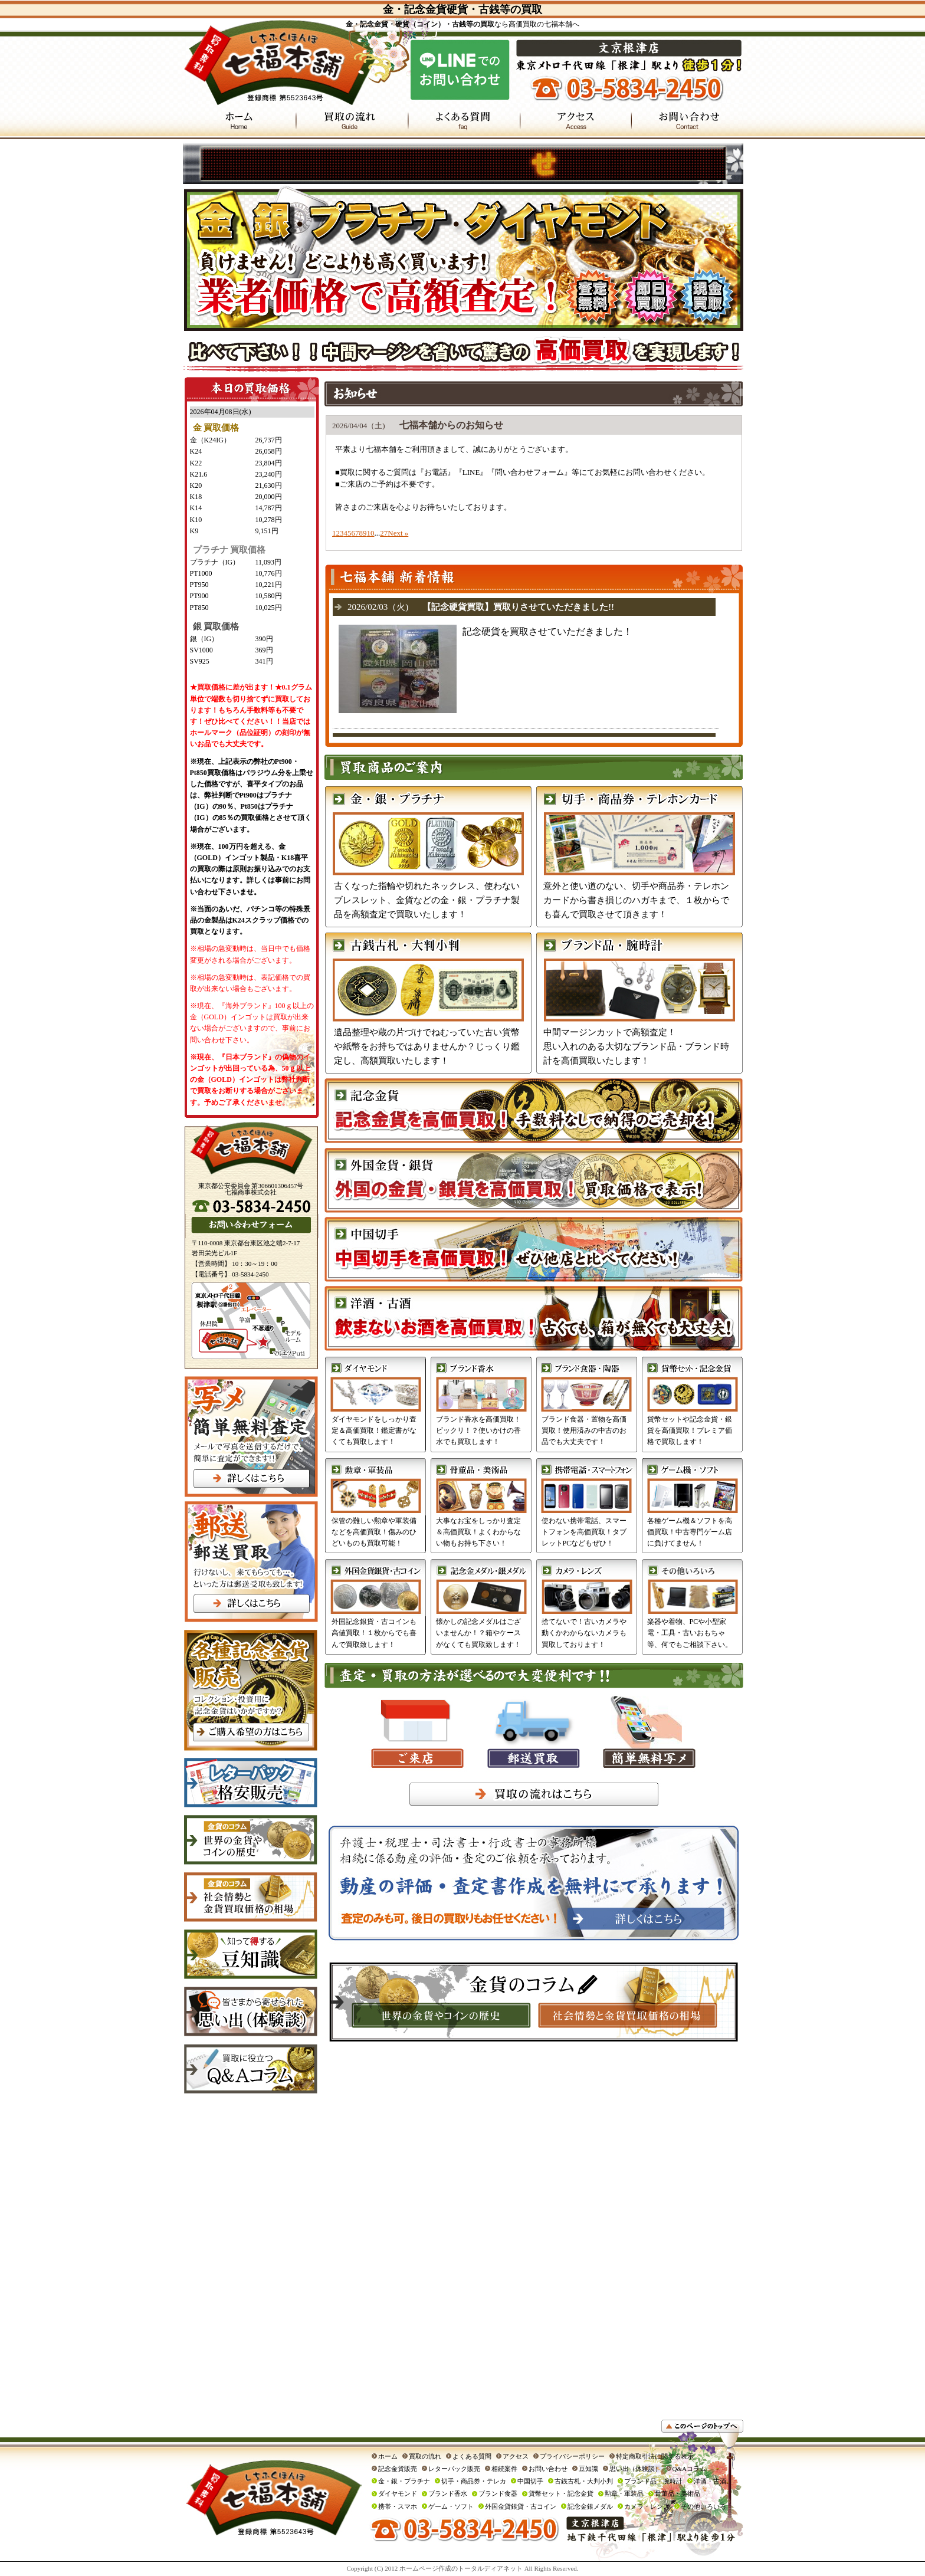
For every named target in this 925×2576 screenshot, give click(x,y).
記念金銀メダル (590, 2506)
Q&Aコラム (689, 2468)
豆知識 (588, 2468)
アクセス (516, 2456)
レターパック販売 (454, 2468)
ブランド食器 (497, 2493)
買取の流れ (425, 2456)
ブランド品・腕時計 (653, 2481)
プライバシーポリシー (572, 2456)
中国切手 (530, 2481)
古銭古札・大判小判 (584, 2481)
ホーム (388, 2456)
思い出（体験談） (635, 2468)
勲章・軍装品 (624, 2493)
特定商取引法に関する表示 (655, 2456)
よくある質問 (471, 2456)
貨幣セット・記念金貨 (561, 2493)
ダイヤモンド (397, 2493)
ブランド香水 (447, 2493)
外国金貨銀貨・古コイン (520, 2506)
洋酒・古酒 (710, 2481)
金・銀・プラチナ (404, 2481)
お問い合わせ (548, 2468)
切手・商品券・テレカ (473, 2481)
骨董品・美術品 (677, 2493)
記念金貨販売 (397, 2468)
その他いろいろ (703, 2506)
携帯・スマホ (397, 2506)
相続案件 (504, 2468)
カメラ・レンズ (647, 2506)
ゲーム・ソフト (451, 2506)
